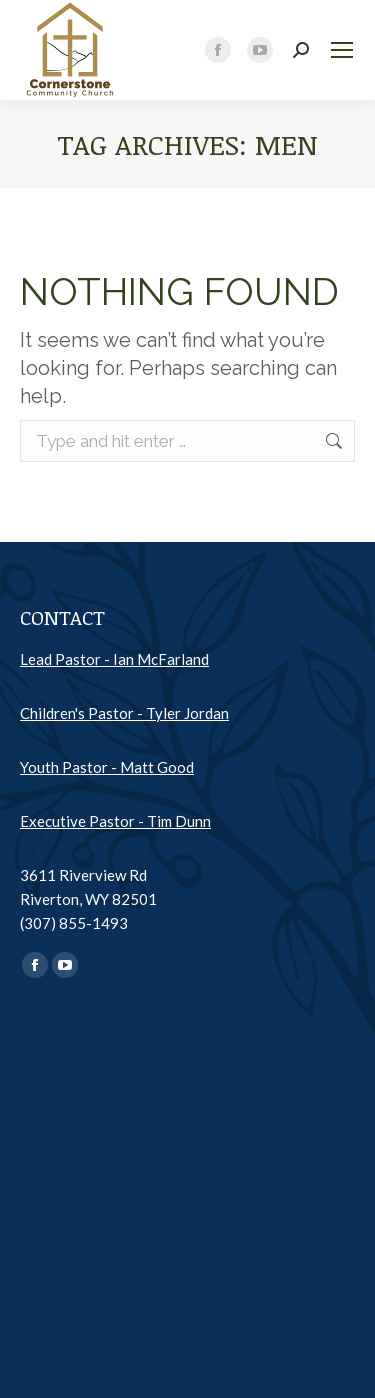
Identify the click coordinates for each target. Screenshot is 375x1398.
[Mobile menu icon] (342, 50)
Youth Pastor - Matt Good (107, 767)
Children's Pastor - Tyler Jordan (124, 713)
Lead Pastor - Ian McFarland (114, 659)
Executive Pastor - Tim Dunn (115, 821)
